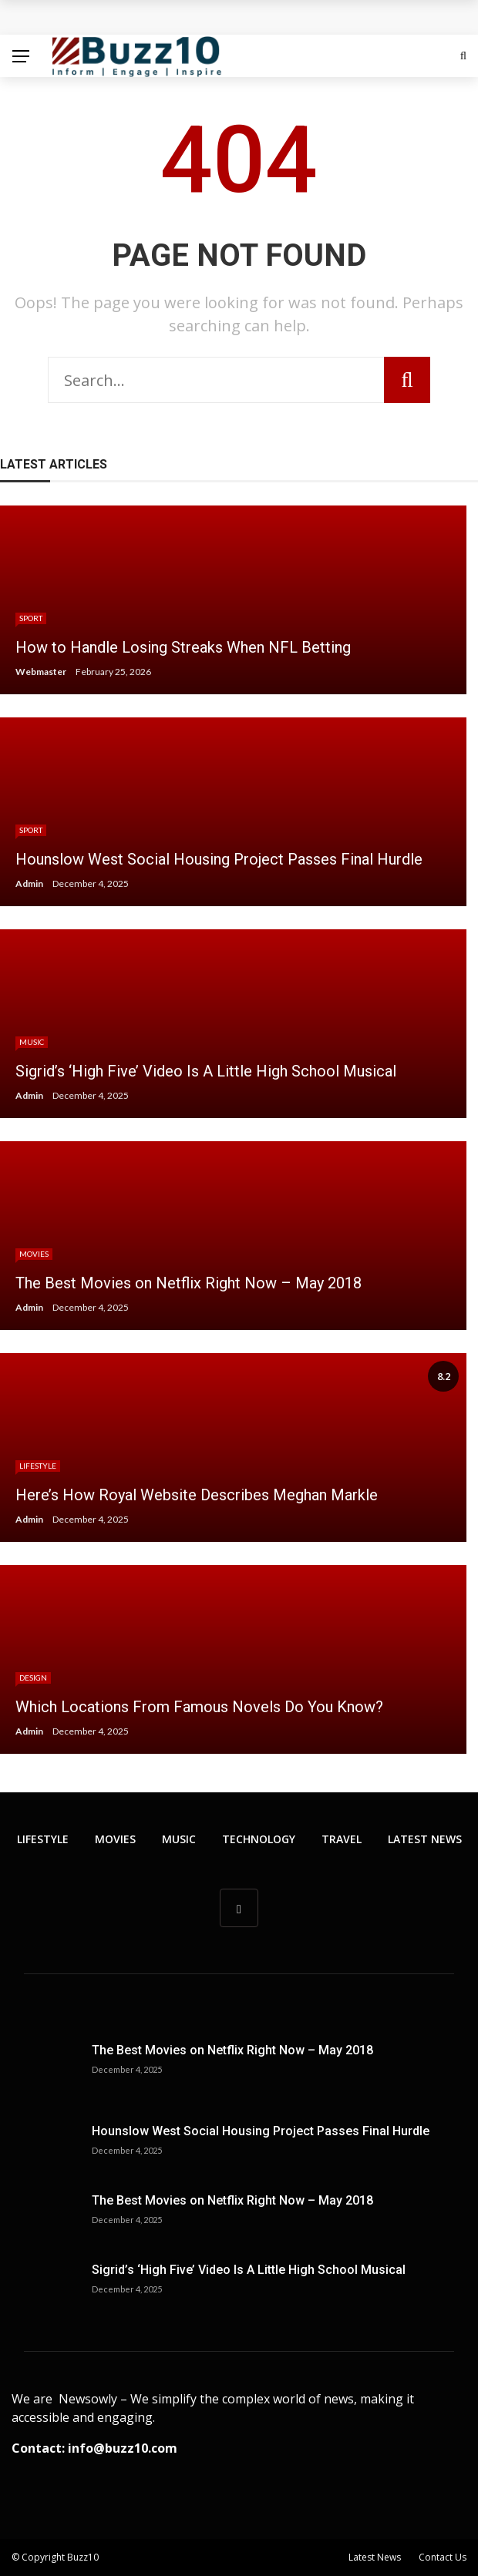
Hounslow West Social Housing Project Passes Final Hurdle (260, 2131)
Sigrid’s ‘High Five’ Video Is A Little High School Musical (249, 2269)
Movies (34, 1253)
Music (31, 1041)
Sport (30, 618)
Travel (341, 1839)
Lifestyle (37, 1465)
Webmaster (40, 671)
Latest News (425, 1839)
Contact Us (442, 2557)
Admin (29, 883)
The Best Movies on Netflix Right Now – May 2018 (232, 2050)
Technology (258, 1839)
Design (33, 1677)
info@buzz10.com (122, 2448)
